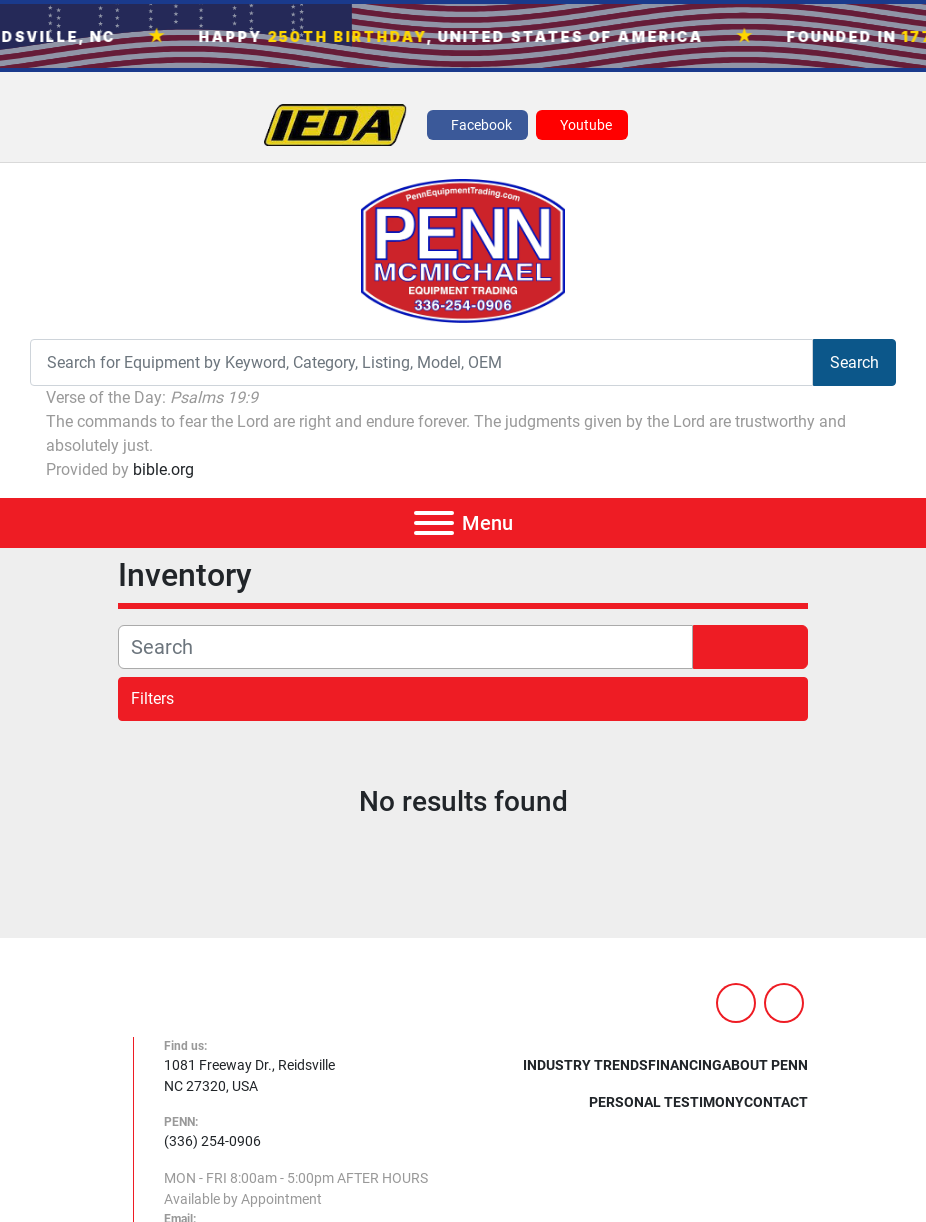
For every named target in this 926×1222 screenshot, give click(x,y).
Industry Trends (585, 1065)
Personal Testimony (666, 1102)
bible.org (163, 469)
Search (854, 362)
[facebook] (477, 125)
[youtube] (582, 125)
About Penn (765, 1065)
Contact (776, 1102)
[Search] (421, 362)
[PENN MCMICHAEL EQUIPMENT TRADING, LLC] (290, 1009)
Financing (685, 1065)
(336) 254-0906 (212, 1141)
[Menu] (434, 523)
